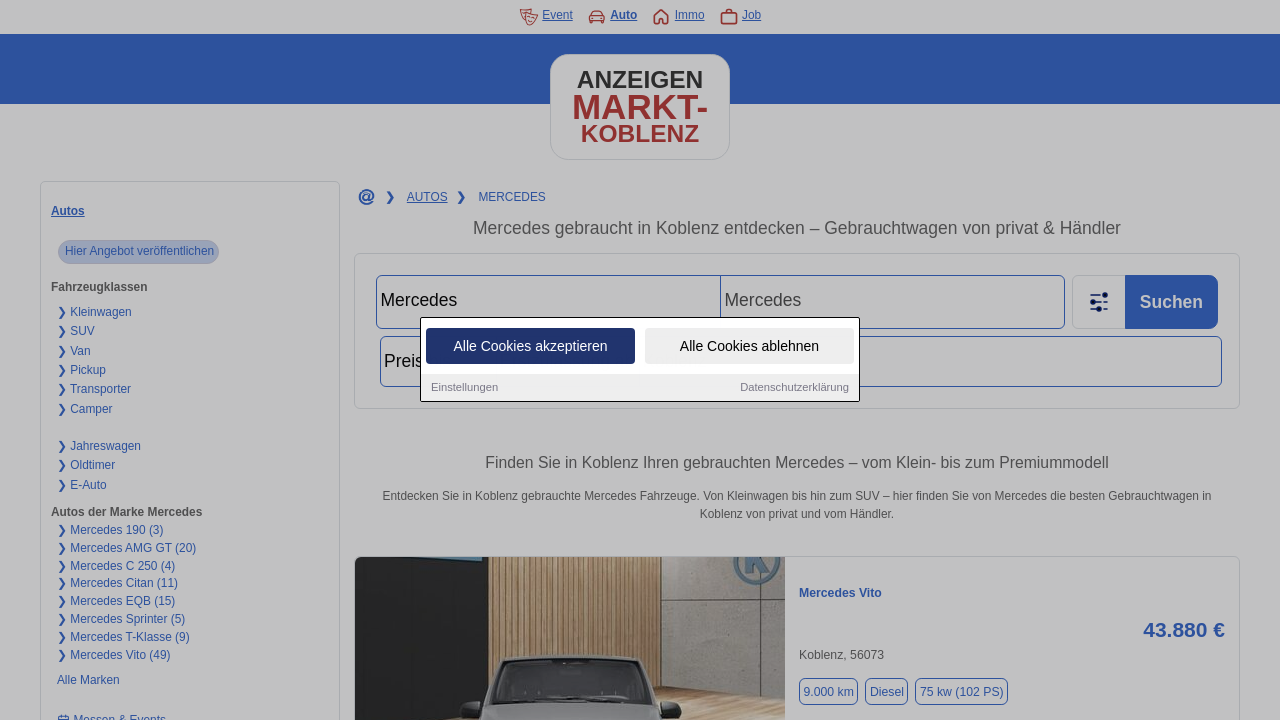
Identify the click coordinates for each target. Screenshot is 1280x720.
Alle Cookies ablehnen (749, 347)
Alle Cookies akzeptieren (530, 347)
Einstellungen (464, 388)
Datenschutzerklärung (794, 388)
